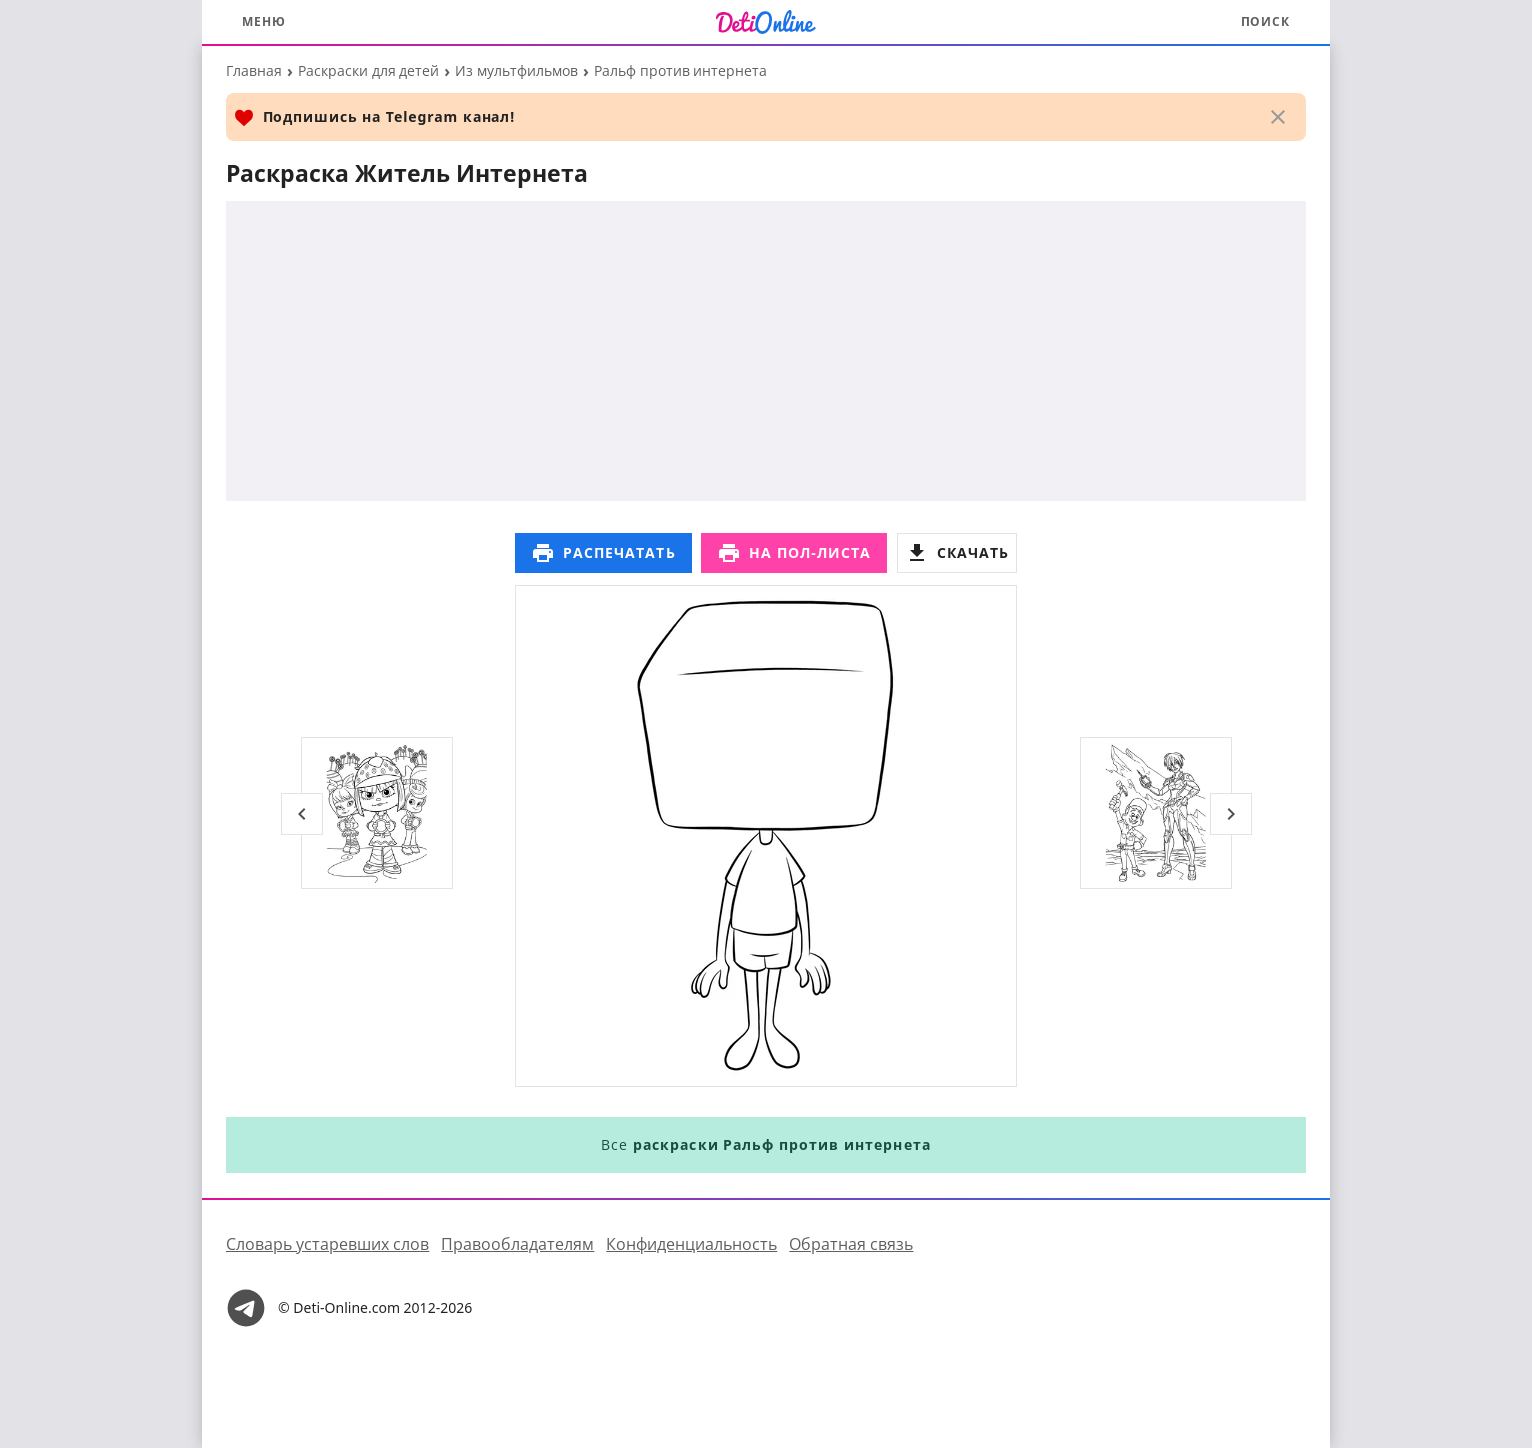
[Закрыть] (1278, 117)
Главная (254, 70)
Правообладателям (517, 1244)
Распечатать (603, 553)
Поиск (1266, 21)
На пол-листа (794, 553)
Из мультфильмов (516, 70)
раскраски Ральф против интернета (782, 1145)
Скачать (957, 553)
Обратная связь (851, 1244)
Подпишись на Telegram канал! (374, 117)
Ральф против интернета (680, 70)
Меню (264, 21)
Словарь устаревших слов (327, 1244)
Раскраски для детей (368, 70)
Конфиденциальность (691, 1244)
